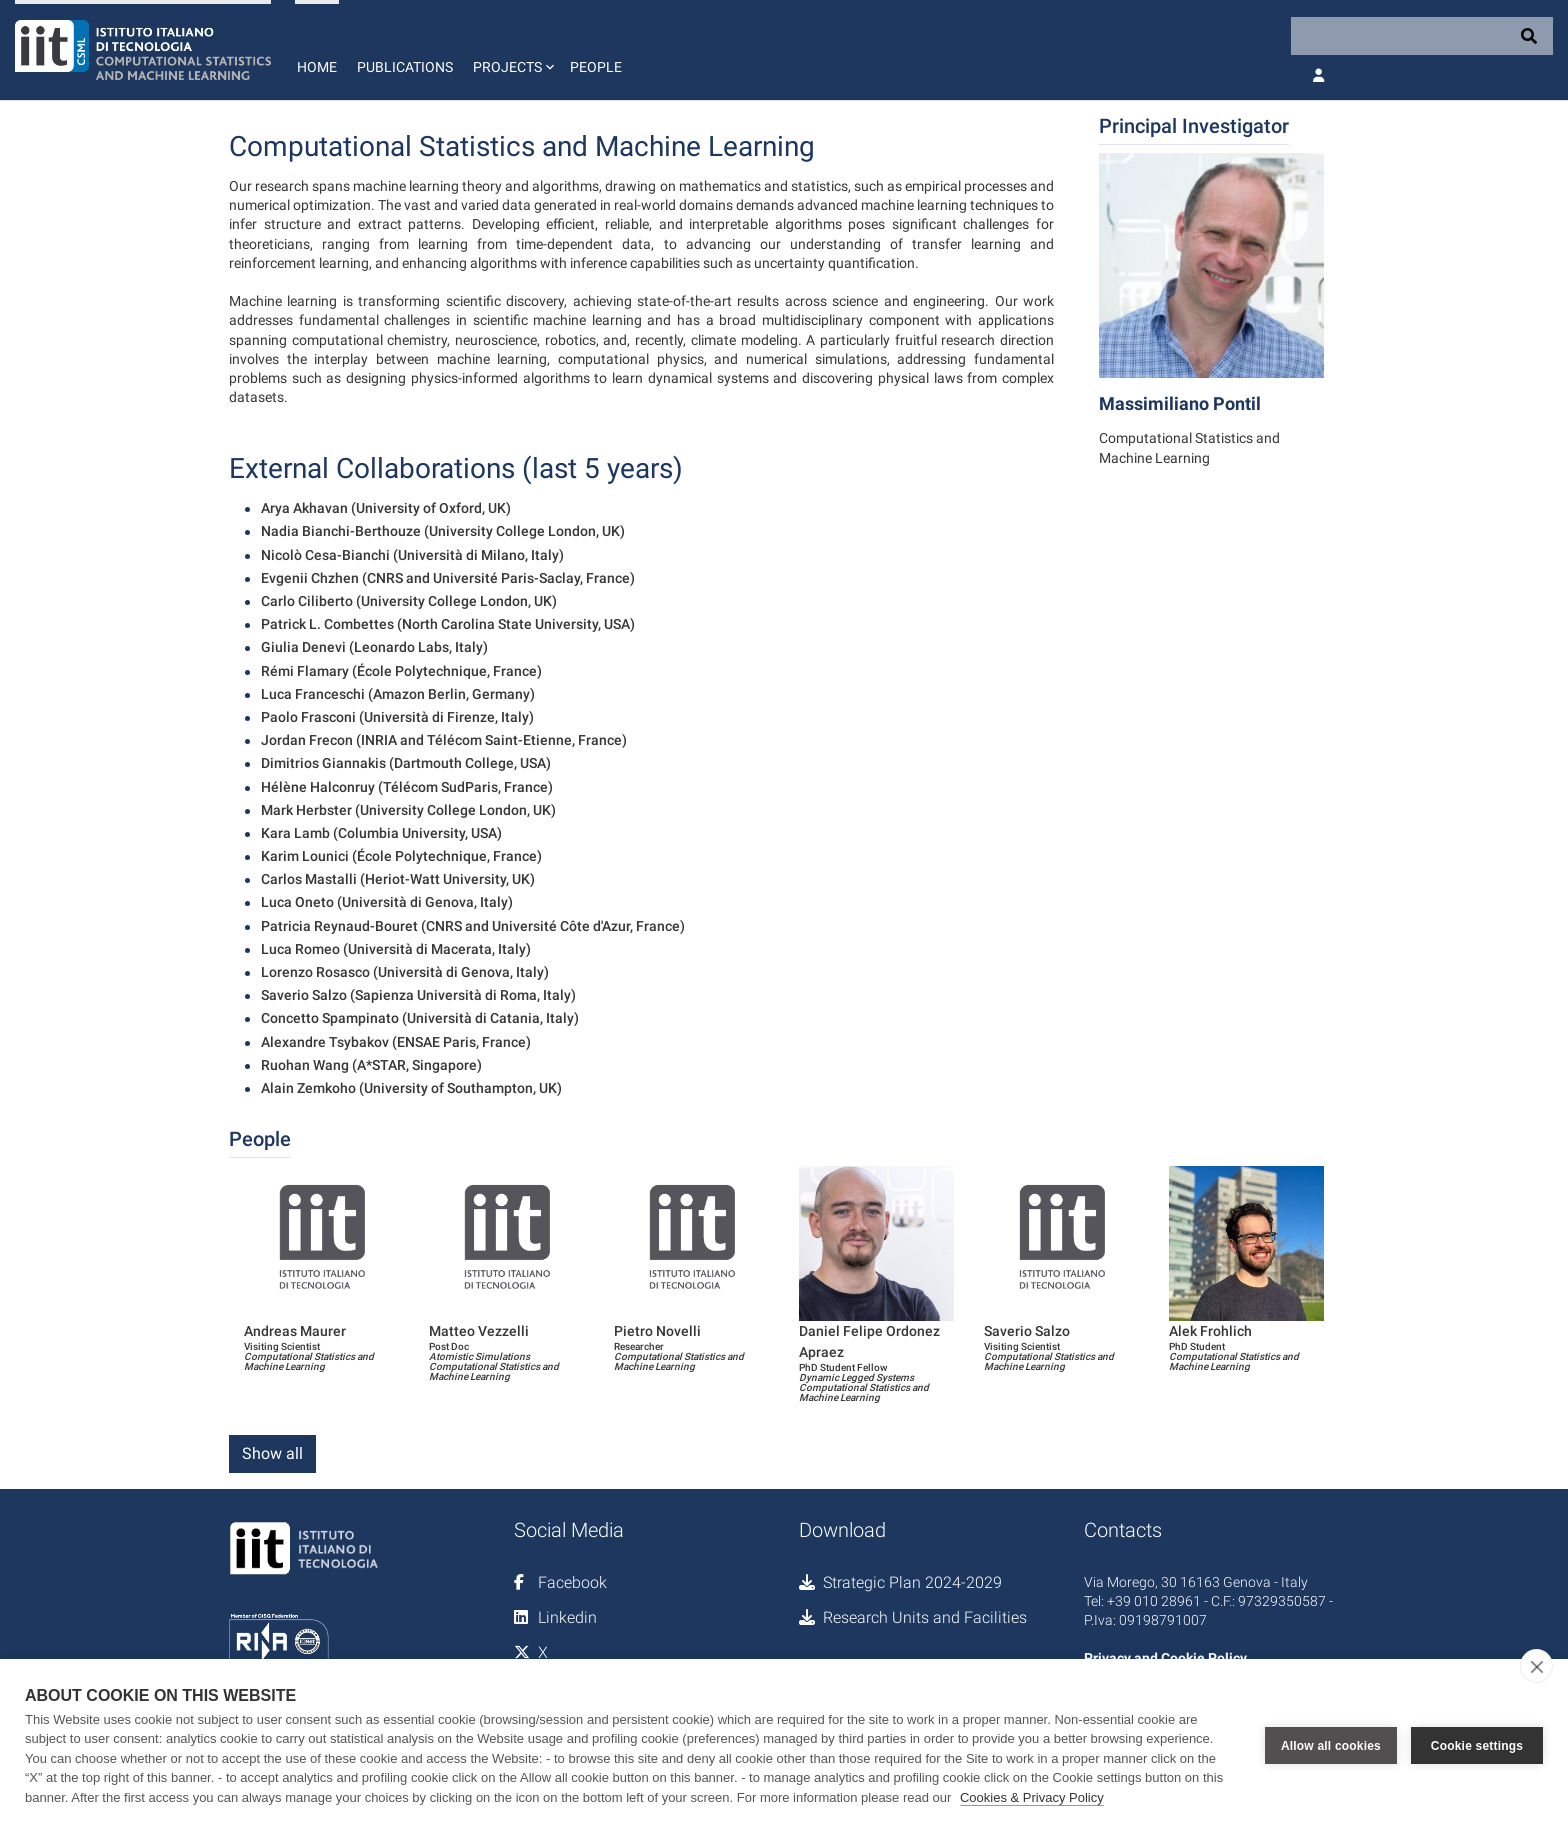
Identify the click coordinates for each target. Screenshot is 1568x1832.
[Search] (1422, 36)
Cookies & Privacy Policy (1032, 1797)
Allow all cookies (1331, 1745)
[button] (511, 50)
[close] (1536, 1666)
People (596, 67)
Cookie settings (1477, 1745)
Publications (405, 67)
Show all (272, 1453)
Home (317, 67)
